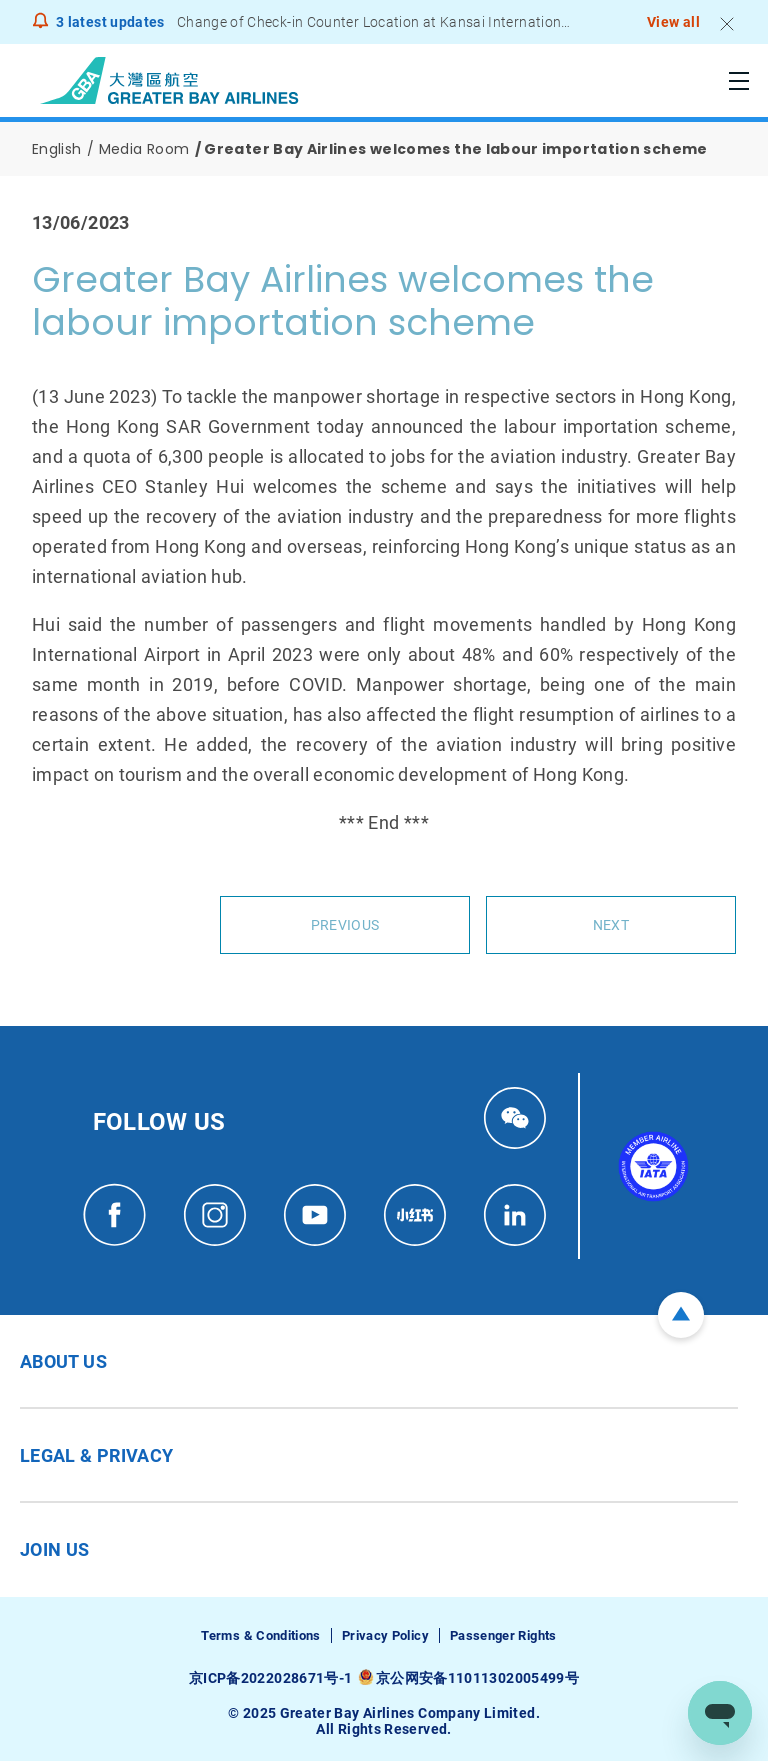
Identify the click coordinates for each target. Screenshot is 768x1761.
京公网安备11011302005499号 (477, 1678)
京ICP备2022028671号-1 (270, 1678)
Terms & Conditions (260, 1635)
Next (611, 925)
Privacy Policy (385, 1635)
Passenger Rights (503, 1635)
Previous (345, 925)
